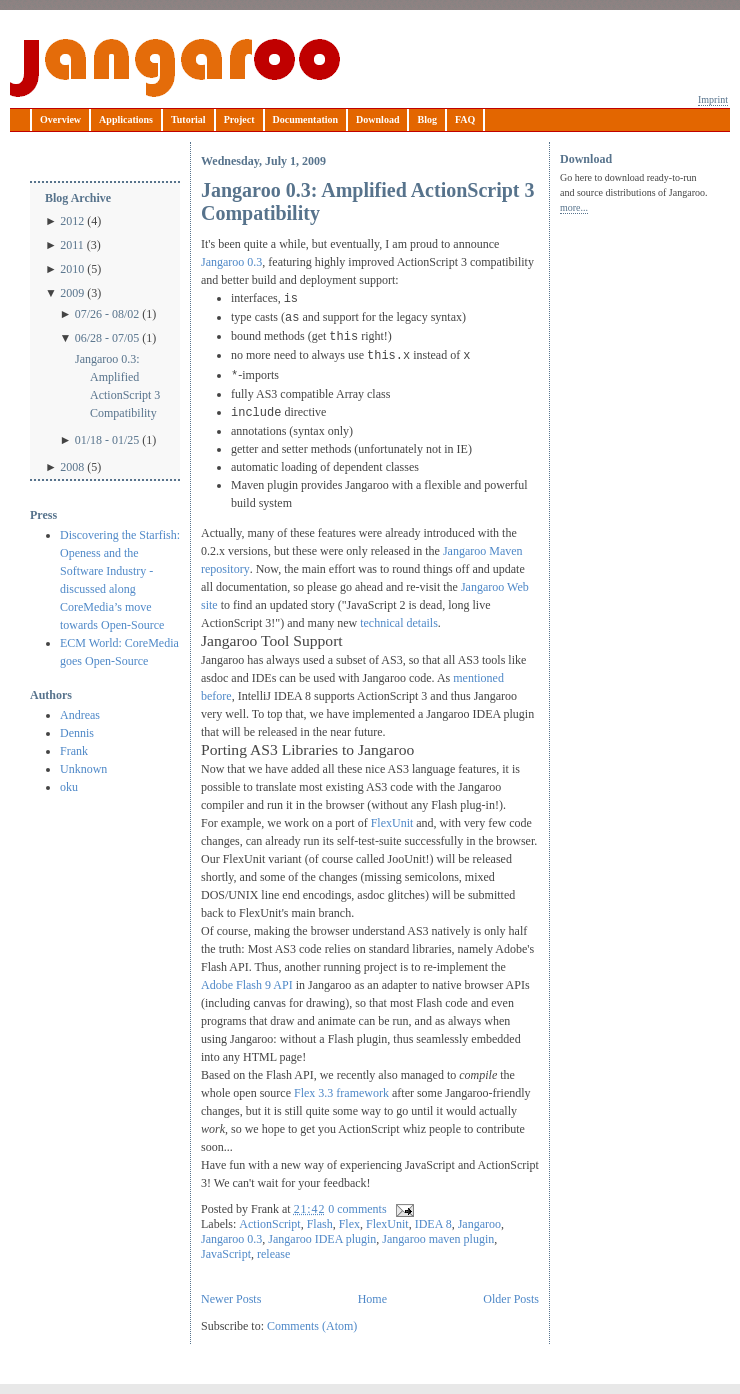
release (273, 1254)
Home (372, 1299)
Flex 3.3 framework (341, 1093)
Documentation (306, 119)
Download (377, 119)
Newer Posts (231, 1299)
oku (69, 787)
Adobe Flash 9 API (247, 985)
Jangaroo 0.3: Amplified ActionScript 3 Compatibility (117, 386)
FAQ (465, 119)
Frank (74, 751)
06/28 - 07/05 (107, 338)
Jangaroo (175, 68)
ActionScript (269, 1224)
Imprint (713, 99)
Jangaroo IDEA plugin (322, 1239)
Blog (426, 119)
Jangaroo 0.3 (231, 262)
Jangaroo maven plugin (438, 1239)
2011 (72, 245)
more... (574, 207)
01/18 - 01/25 (107, 440)
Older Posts (511, 1299)
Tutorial (188, 119)
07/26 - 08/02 (107, 314)
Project (239, 119)
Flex (349, 1224)
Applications (126, 119)
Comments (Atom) (312, 1326)
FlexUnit (392, 823)
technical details (399, 623)
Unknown (83, 769)
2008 (72, 467)
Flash (320, 1224)
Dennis (77, 733)
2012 (72, 221)
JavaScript (226, 1254)
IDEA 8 (433, 1224)
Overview (60, 119)
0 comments (357, 1209)
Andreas (80, 715)
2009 (72, 293)
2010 (72, 269)
